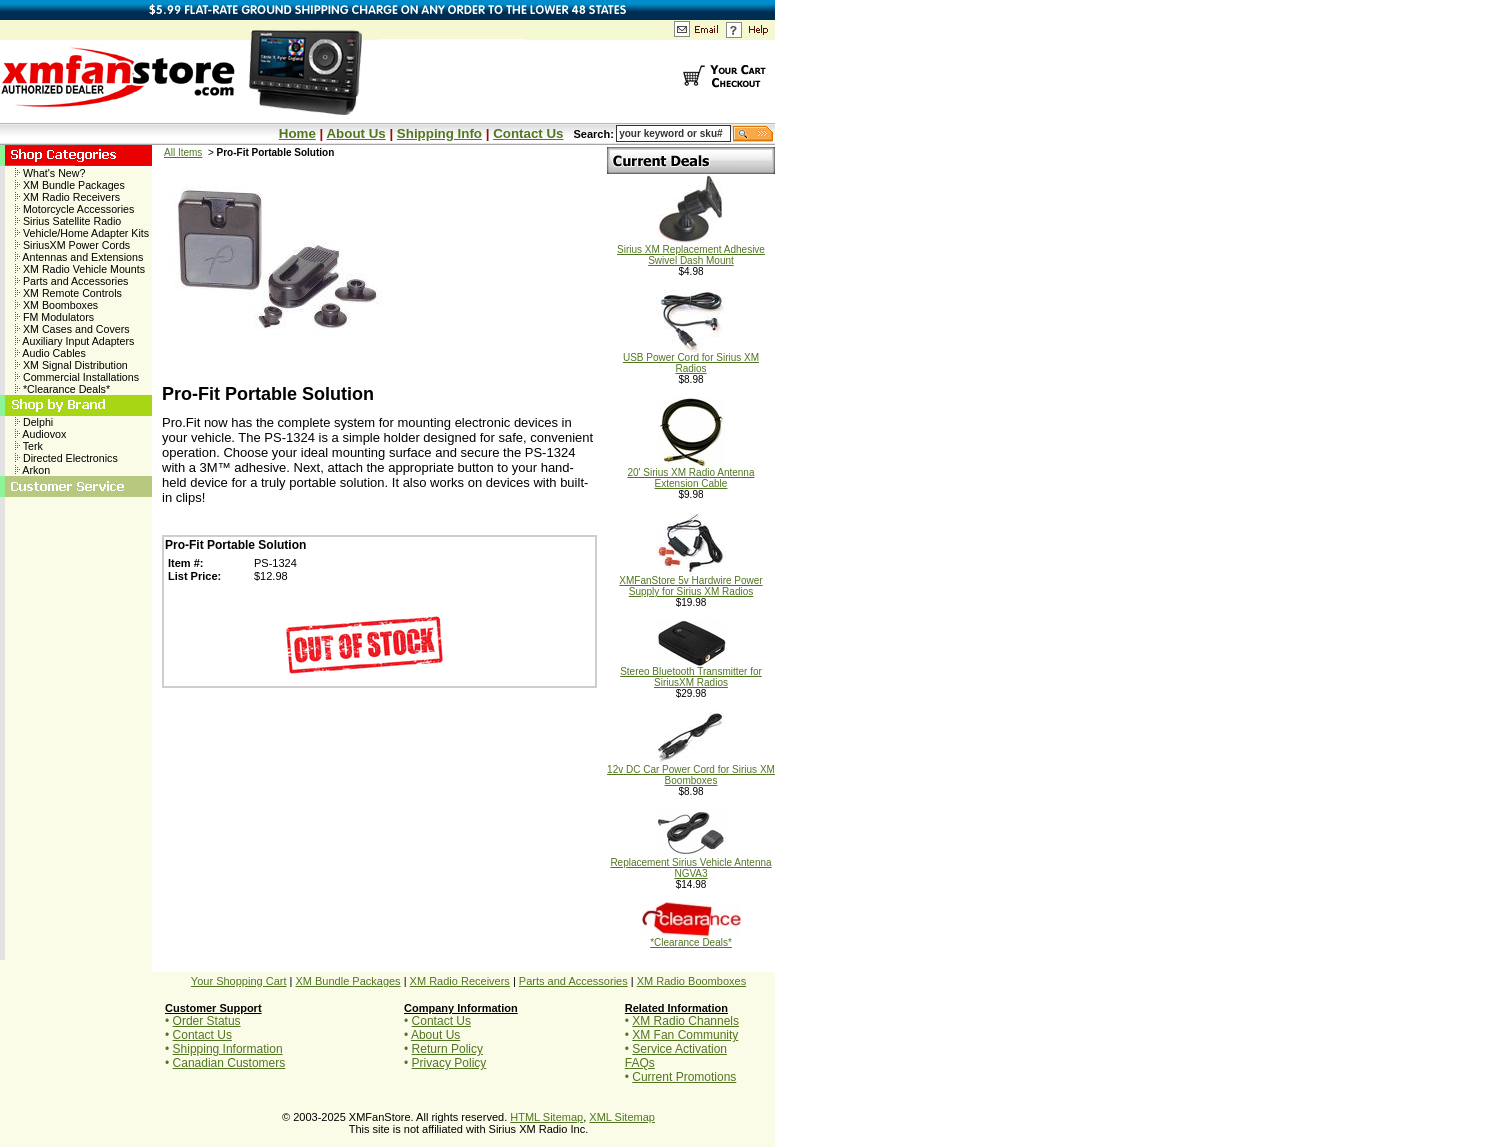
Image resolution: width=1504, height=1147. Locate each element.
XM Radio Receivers (67, 197)
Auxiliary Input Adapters (74, 341)
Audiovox (40, 434)
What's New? (50, 173)
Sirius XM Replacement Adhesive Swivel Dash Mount (691, 250)
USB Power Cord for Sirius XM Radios (691, 358)
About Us (355, 133)
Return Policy (447, 1049)
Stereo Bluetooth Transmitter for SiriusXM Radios (691, 672)
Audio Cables (50, 353)
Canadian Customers (229, 1063)
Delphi (34, 422)
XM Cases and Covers (72, 329)
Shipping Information (228, 1049)
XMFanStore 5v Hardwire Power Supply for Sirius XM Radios (690, 581)
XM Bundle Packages (70, 185)
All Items (183, 152)
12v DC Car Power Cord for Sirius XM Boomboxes (691, 770)
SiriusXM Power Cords (72, 245)
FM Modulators (54, 317)
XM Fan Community (685, 1035)
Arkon (32, 470)
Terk (29, 446)
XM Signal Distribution (71, 365)
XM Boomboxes (56, 305)
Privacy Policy (449, 1063)
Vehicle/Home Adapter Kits (82, 233)
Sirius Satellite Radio (68, 221)
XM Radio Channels (685, 1021)
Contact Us (528, 133)
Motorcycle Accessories (74, 209)
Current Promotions (684, 1077)
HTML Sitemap (546, 1117)
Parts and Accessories (71, 281)
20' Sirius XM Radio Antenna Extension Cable (691, 473)
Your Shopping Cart (239, 981)
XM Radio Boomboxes (691, 981)
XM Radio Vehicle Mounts (80, 269)
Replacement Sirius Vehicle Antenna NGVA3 (690, 863)
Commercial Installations (77, 377)
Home (297, 133)
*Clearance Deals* (62, 389)
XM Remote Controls (68, 293)
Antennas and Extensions (79, 257)
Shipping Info (439, 133)
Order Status (207, 1021)
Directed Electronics (66, 458)
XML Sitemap (622, 1117)
